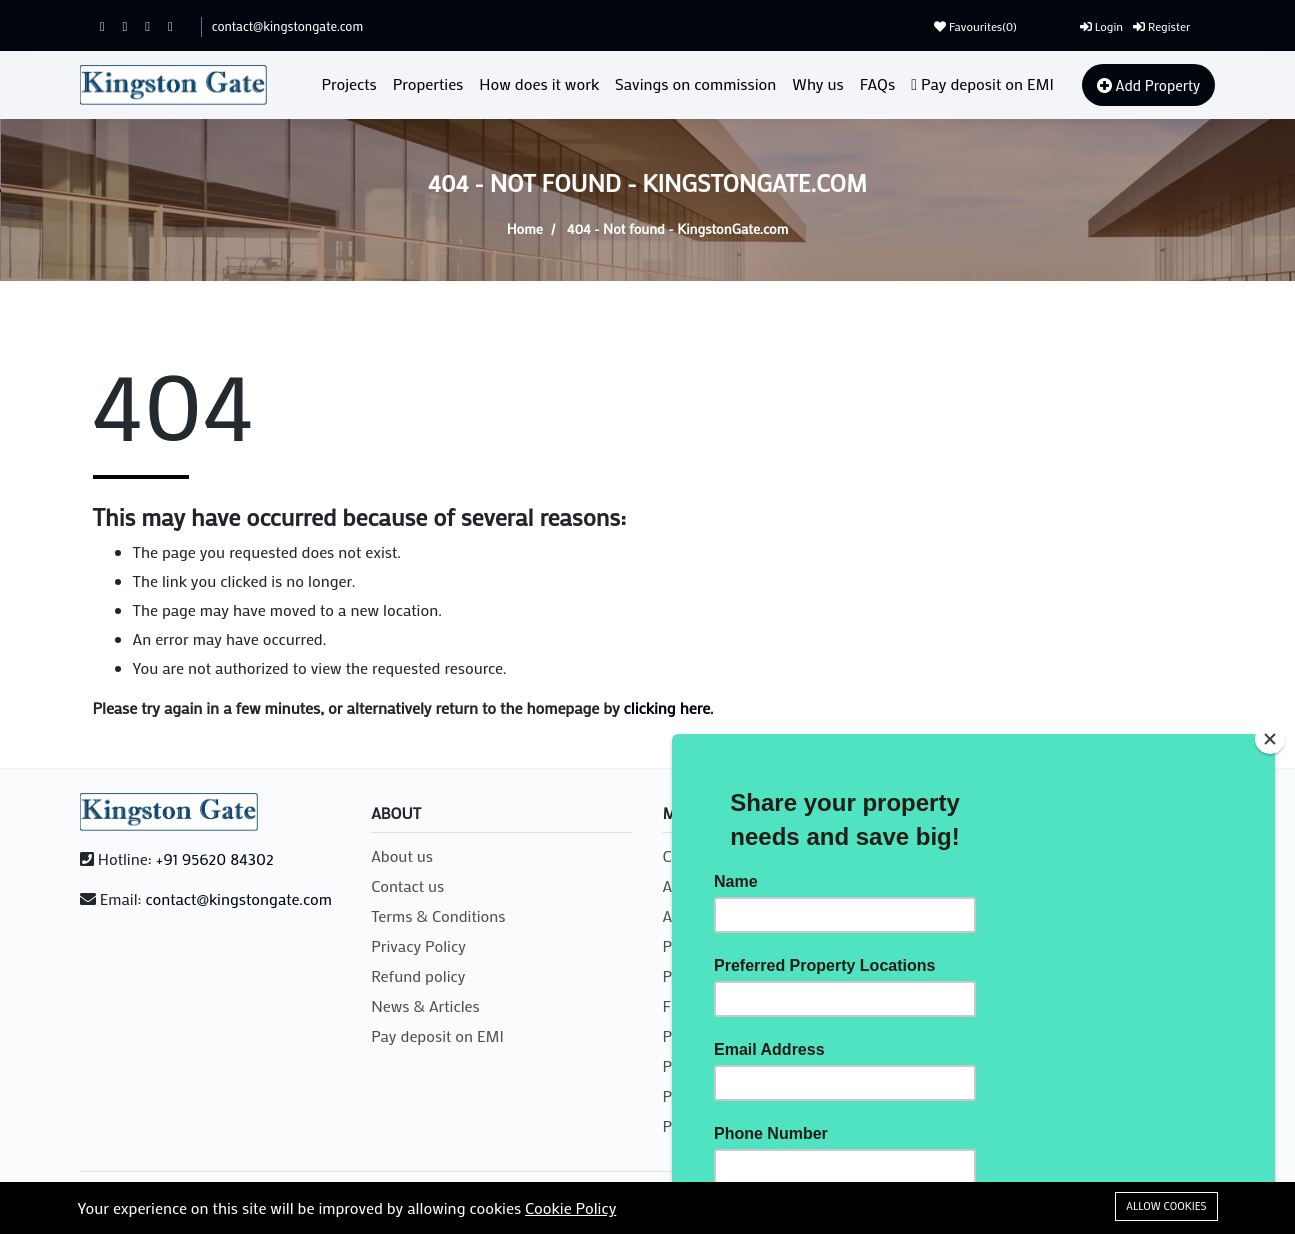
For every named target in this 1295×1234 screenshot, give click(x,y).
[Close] (1270, 739)
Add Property (1148, 85)
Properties (428, 83)
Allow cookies (1166, 1206)
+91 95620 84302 (215, 858)
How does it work (539, 83)
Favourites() (975, 26)
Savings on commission (695, 83)
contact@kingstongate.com (287, 25)
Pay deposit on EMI (982, 83)
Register (1161, 26)
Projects (349, 83)
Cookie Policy (570, 1207)
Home (525, 228)
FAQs (877, 83)
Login (1101, 26)
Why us (817, 83)
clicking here (667, 707)
